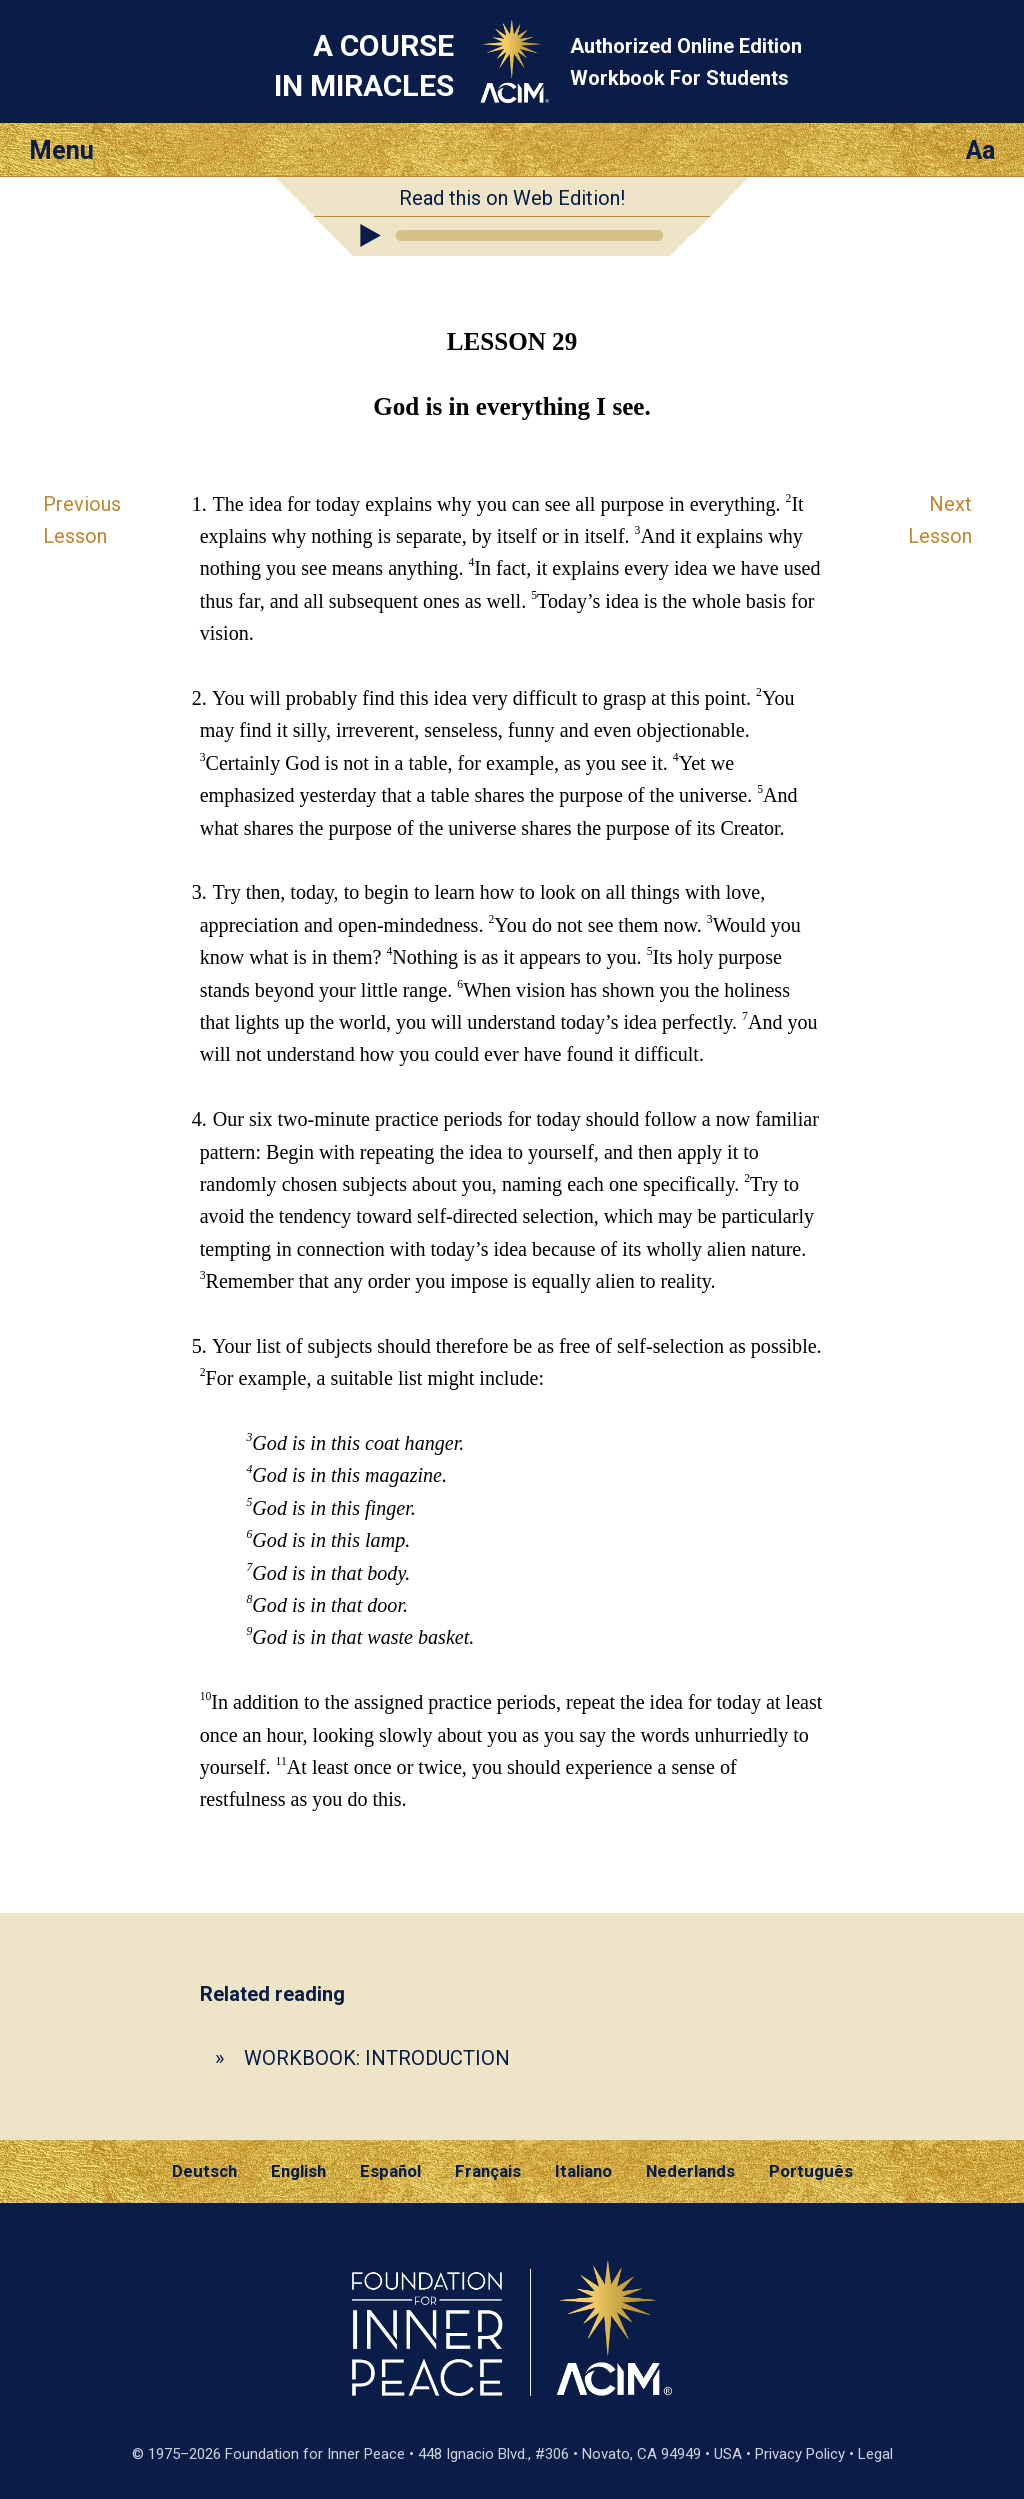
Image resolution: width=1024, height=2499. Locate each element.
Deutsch (204, 2171)
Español (390, 2171)
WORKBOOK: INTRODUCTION (377, 2058)
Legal (875, 2454)
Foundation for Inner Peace (315, 2454)
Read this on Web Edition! (512, 198)
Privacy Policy (800, 2454)
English (298, 2171)
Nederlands (690, 2171)
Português (811, 2171)
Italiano (583, 2171)
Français (488, 2171)
